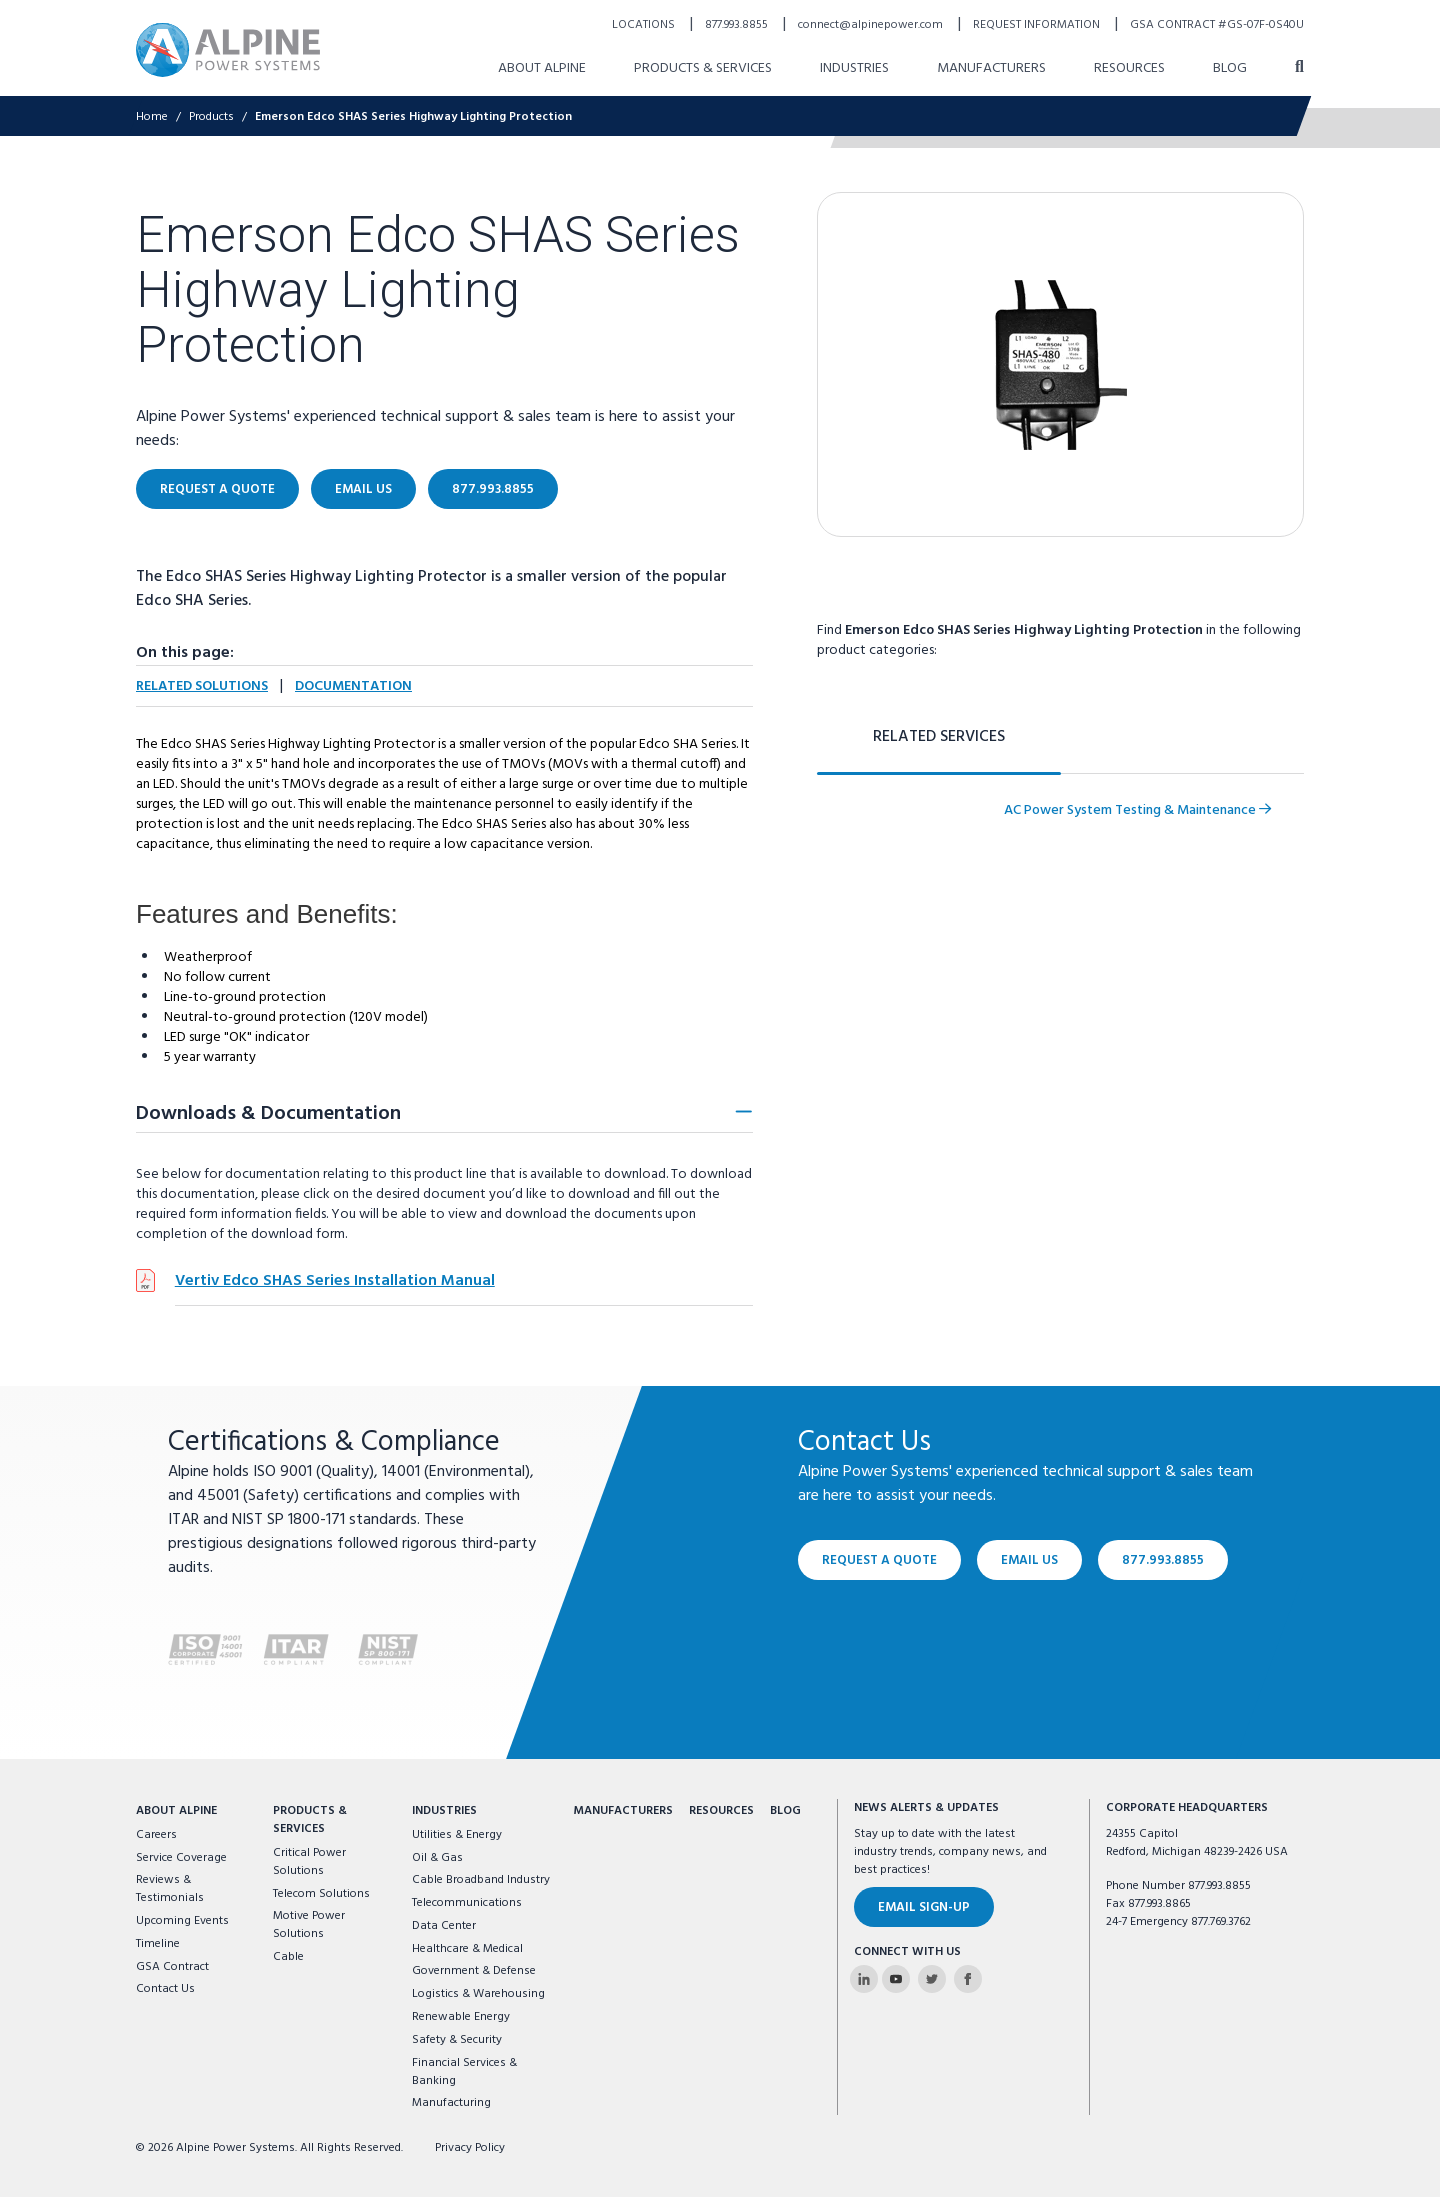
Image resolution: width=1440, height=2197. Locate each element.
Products (211, 117)
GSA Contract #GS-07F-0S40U (1217, 25)
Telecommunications (467, 1903)
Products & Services (703, 68)
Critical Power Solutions (309, 1862)
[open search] (1299, 68)
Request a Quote (217, 489)
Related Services (939, 737)
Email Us (363, 489)
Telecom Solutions (321, 1894)
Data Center (444, 1926)
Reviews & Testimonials (170, 1889)
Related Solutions (202, 686)
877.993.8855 (738, 25)
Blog (1230, 68)
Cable (288, 1957)
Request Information (1038, 25)
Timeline (158, 1944)
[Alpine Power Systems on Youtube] (896, 1979)
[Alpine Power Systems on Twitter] (932, 1979)
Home (152, 117)
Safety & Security (457, 2040)
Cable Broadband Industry (481, 1880)
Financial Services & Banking (464, 2072)
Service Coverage (181, 1858)
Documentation (353, 686)
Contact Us (165, 1989)
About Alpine (542, 68)
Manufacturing (451, 2103)
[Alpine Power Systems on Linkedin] (864, 1979)
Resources (1129, 68)
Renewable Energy (461, 2017)
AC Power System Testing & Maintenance (1137, 810)
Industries (854, 68)
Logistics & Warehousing (478, 1994)
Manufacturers (991, 68)
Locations (645, 25)
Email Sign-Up (924, 1907)
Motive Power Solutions (309, 1925)
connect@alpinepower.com (872, 25)
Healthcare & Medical (467, 1949)
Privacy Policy (470, 2148)
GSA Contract (172, 1967)
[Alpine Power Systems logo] (228, 49)
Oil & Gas (437, 1858)
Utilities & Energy (457, 1835)
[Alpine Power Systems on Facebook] (968, 1979)
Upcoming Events (182, 1921)
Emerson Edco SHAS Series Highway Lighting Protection (413, 117)
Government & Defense (474, 1971)
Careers (156, 1835)
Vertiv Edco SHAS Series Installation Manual (335, 1281)
